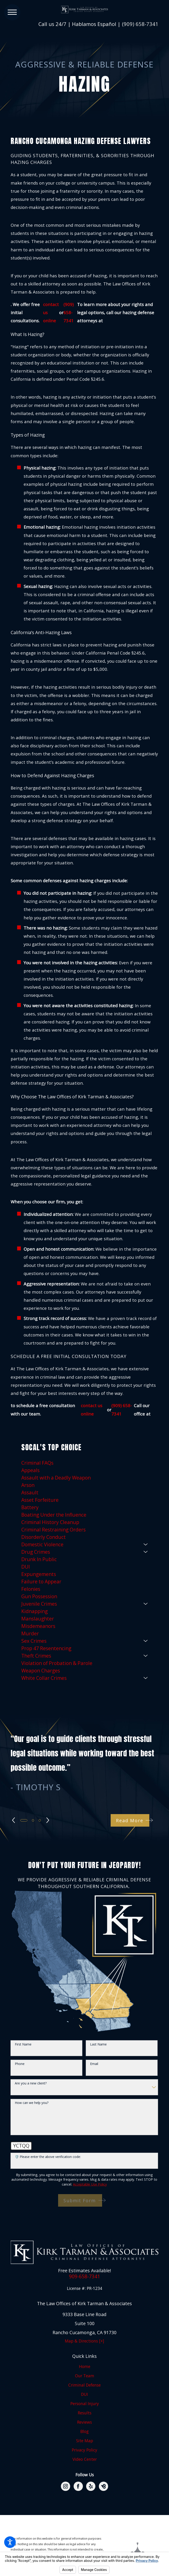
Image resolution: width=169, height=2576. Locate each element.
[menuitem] (84, 1463)
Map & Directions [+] (84, 2341)
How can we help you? (31, 2103)
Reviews (84, 2422)
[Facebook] (78, 2486)
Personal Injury (84, 2403)
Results (84, 2413)
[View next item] (48, 1820)
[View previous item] (13, 1820)
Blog (84, 2431)
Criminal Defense (84, 2385)
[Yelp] (90, 2486)
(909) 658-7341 (140, 24)
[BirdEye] (103, 2486)
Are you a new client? (31, 2083)
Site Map (84, 2440)
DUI (84, 2394)
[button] (10, 2542)
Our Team (84, 2375)
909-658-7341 (84, 2276)
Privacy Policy (84, 2450)
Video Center (84, 2459)
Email (94, 2064)
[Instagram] (65, 2486)
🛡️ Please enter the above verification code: (48, 2157)
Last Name (98, 2044)
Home (84, 2366)
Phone (20, 2064)
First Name (23, 2044)
